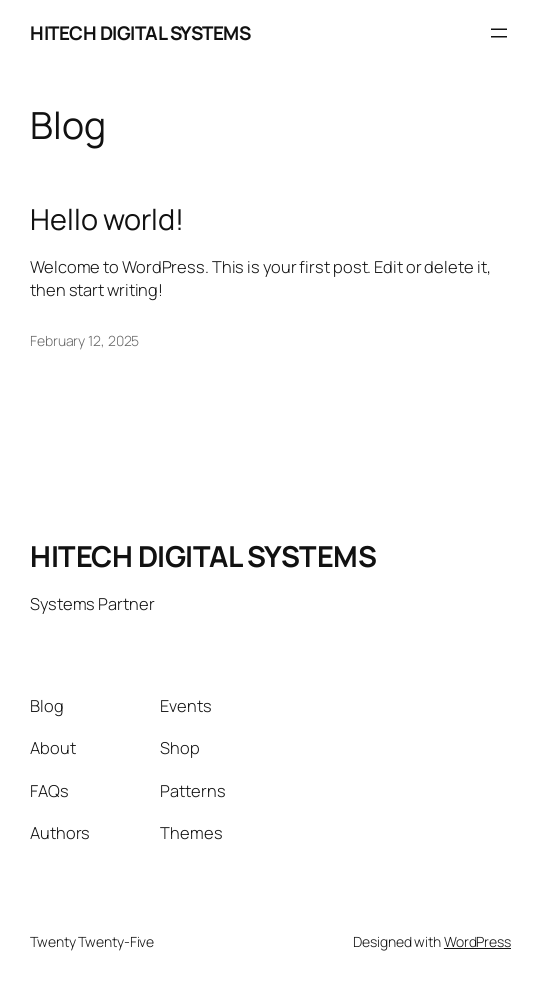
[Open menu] (499, 33)
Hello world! (107, 219)
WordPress (477, 941)
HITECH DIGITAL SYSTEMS (140, 33)
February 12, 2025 (84, 340)
